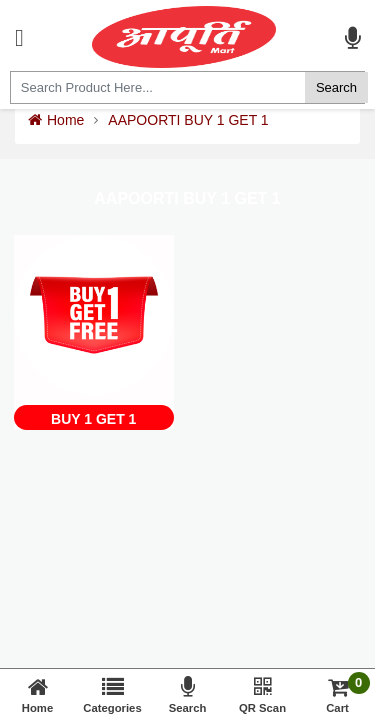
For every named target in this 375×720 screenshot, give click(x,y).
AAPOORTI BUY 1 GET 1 (188, 120)
